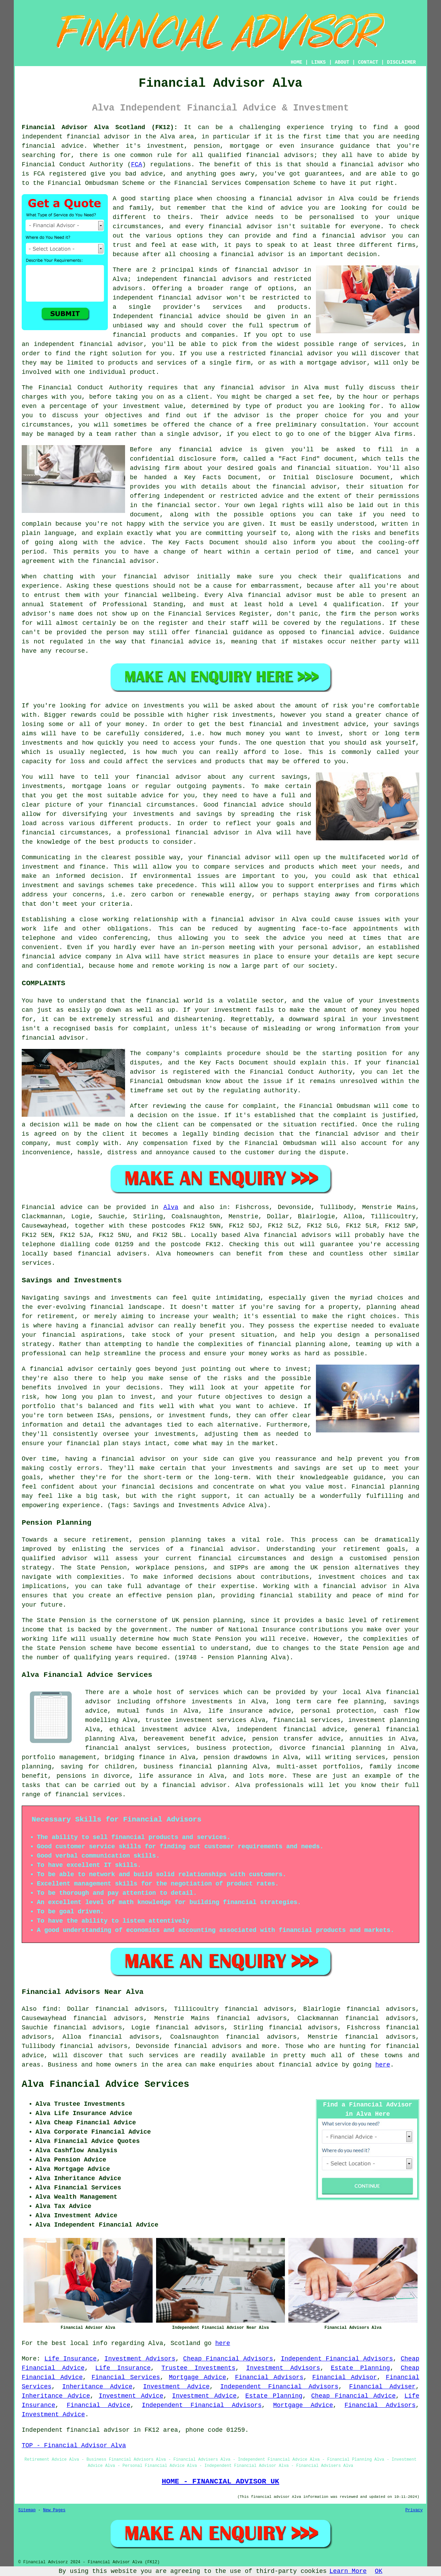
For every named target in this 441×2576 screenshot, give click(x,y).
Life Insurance (70, 2358)
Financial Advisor (344, 2377)
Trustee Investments (198, 2368)
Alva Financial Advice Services (105, 2084)
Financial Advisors (269, 2377)
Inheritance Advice (97, 2386)
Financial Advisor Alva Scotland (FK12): (99, 127)
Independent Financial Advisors (337, 2358)
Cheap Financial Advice (353, 2396)
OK (378, 2571)
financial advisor (372, 164)
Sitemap (26, 2510)
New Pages (54, 2510)
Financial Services (126, 2377)
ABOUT (342, 62)
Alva (170, 1207)
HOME (296, 62)
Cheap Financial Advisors (228, 2358)
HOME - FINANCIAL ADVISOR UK (220, 2481)
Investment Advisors (139, 2358)
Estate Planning (360, 2368)
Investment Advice (176, 2386)
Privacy (414, 2510)
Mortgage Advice (197, 2377)
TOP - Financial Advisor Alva (74, 2445)
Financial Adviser (382, 2386)
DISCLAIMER (401, 62)
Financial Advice (99, 2405)
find (49, 2009)
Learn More (348, 2571)
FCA (136, 164)
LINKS (318, 62)
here (382, 2064)
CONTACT (368, 62)
